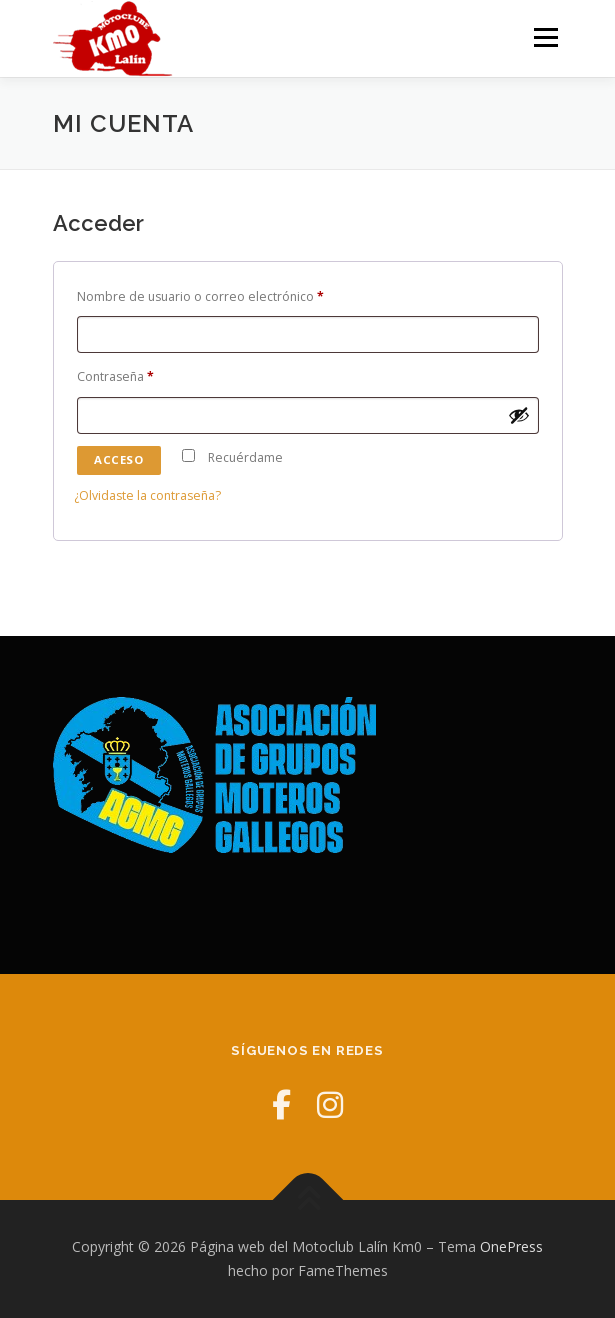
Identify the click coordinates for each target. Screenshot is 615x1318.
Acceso (118, 459)
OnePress (511, 1246)
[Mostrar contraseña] (519, 415)
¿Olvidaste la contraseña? (147, 495)
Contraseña (120, 377)
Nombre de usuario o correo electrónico (205, 297)
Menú (544, 37)
